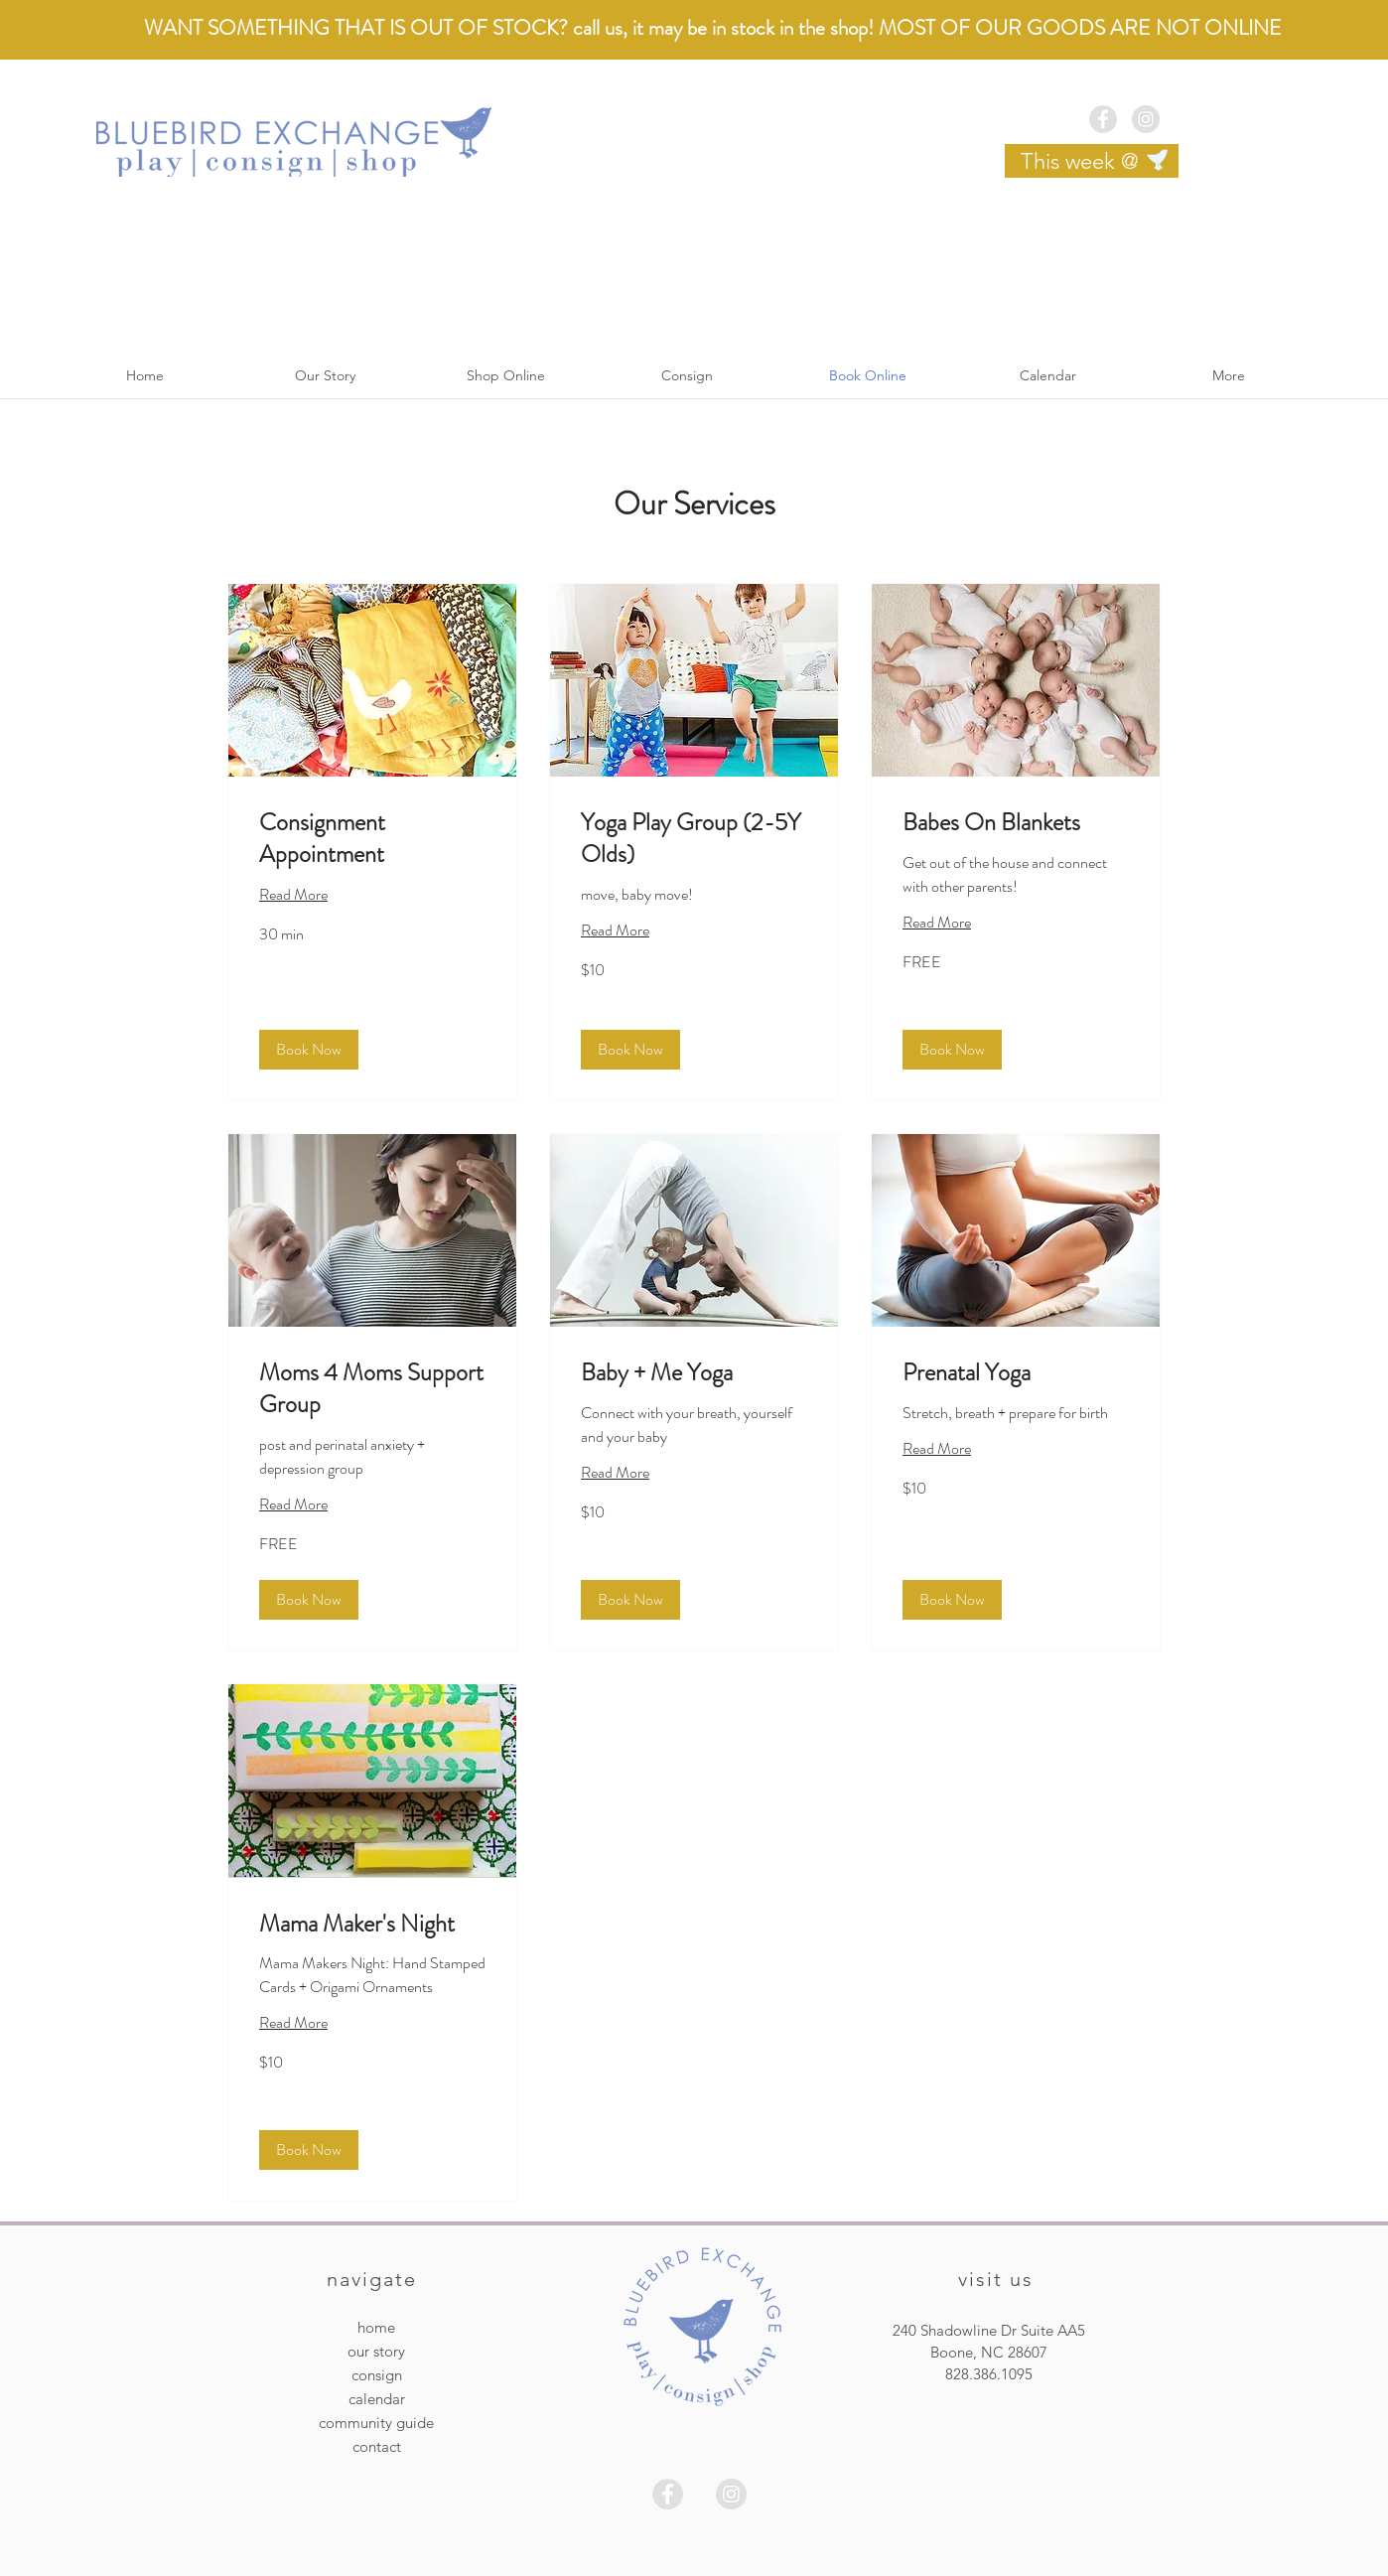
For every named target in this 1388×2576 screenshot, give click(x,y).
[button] (308, 1050)
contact (376, 2446)
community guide (376, 2422)
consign (376, 2374)
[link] (372, 839)
